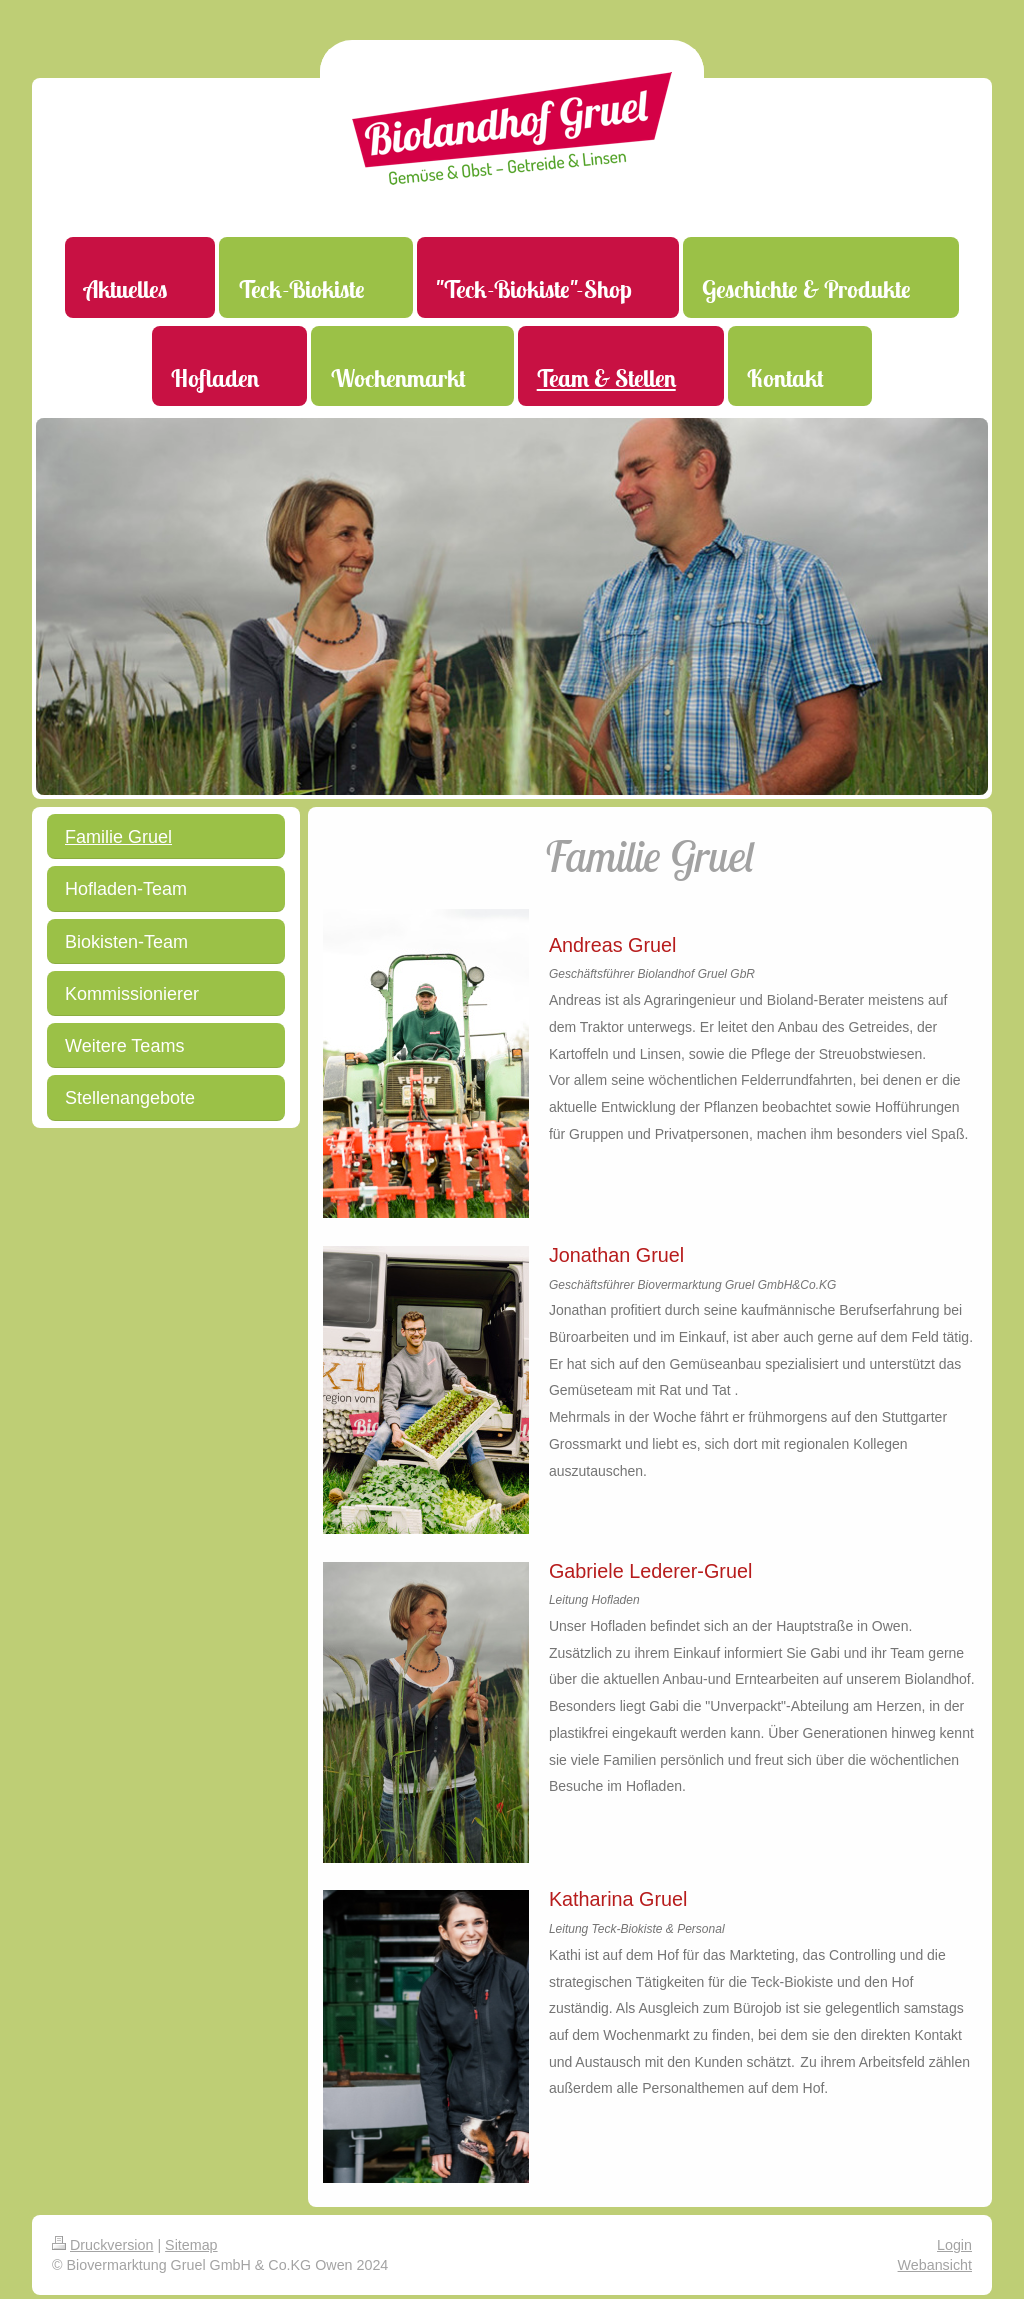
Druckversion (102, 2245)
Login (954, 2245)
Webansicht (935, 2265)
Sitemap (191, 2245)
